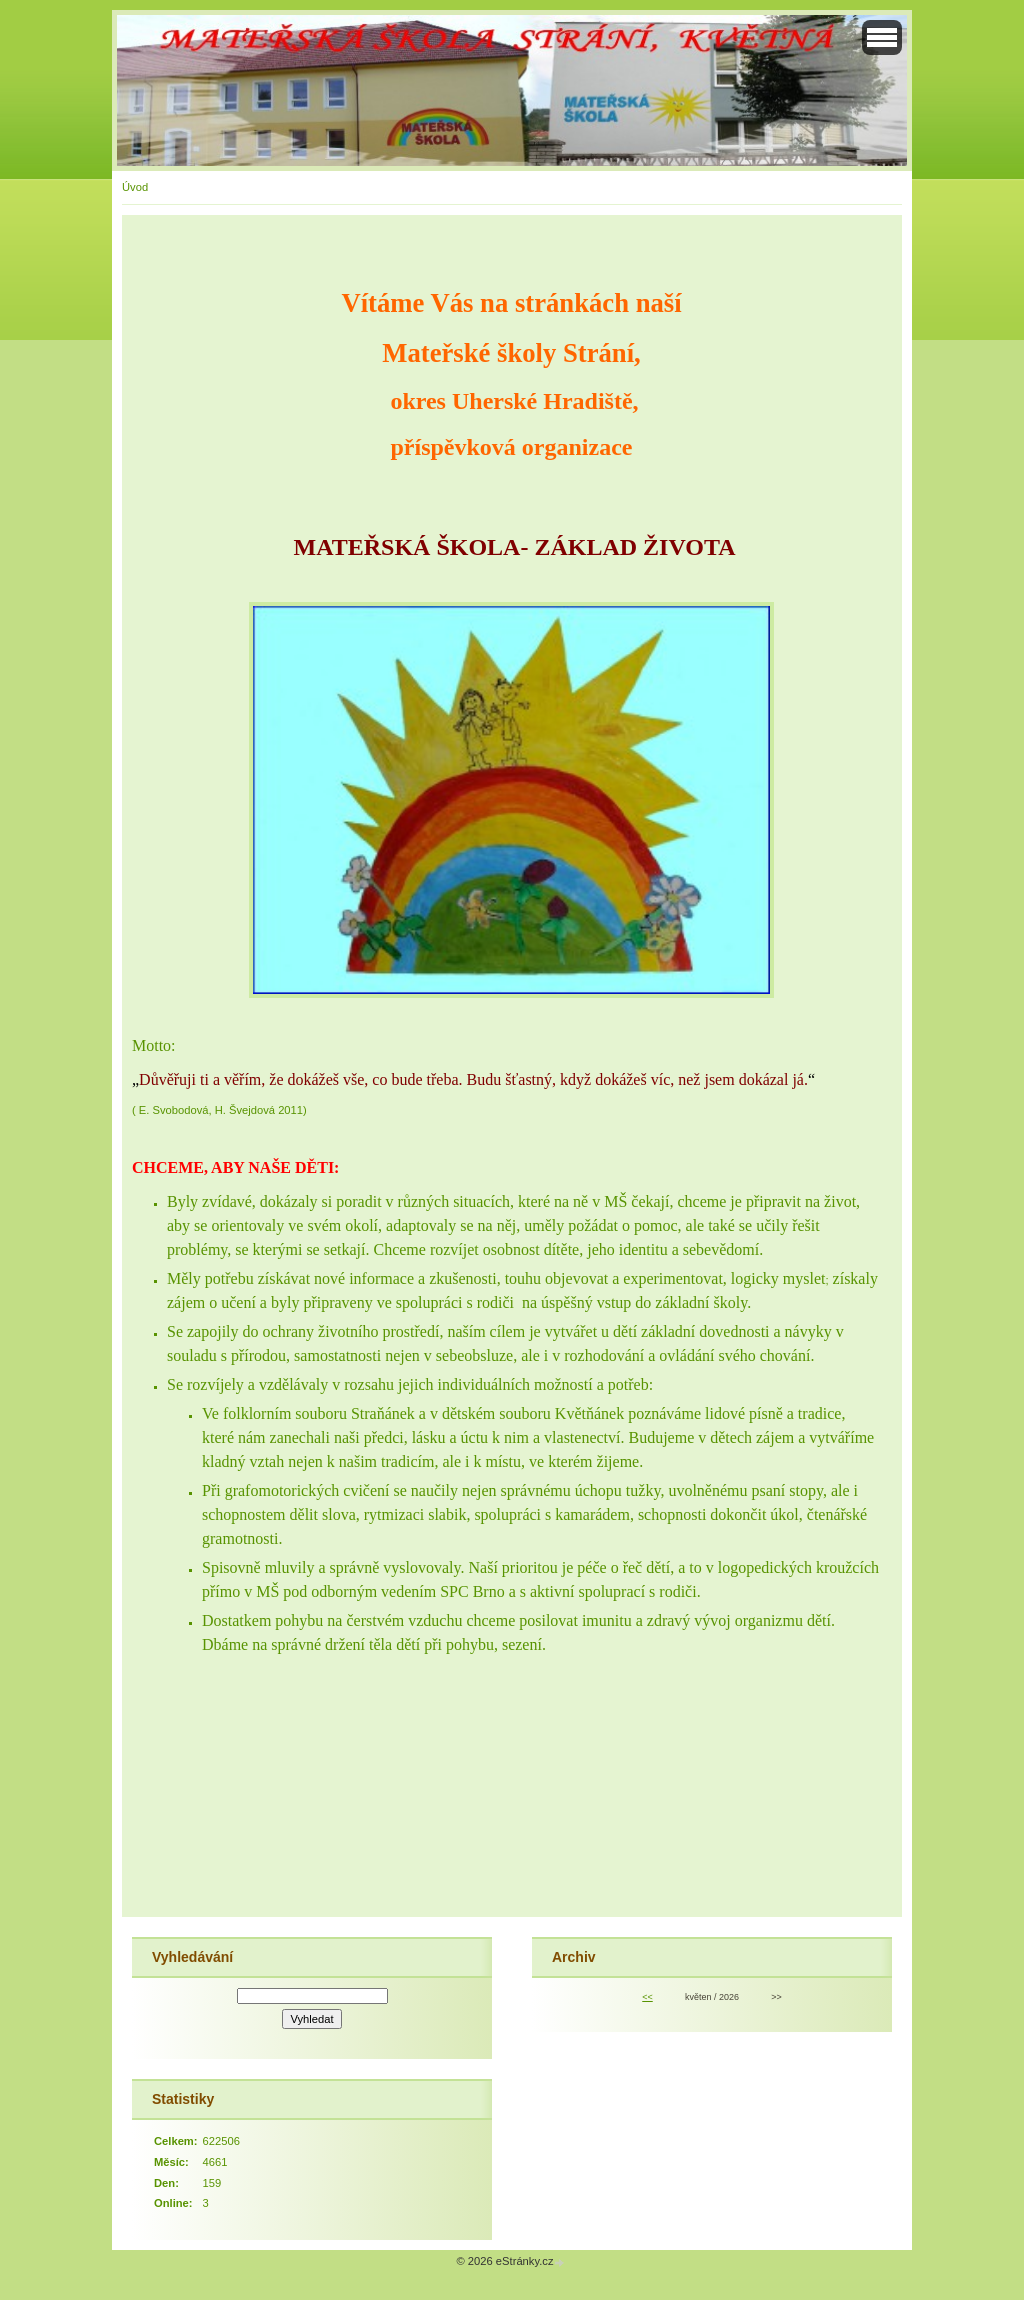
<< (647, 1997)
